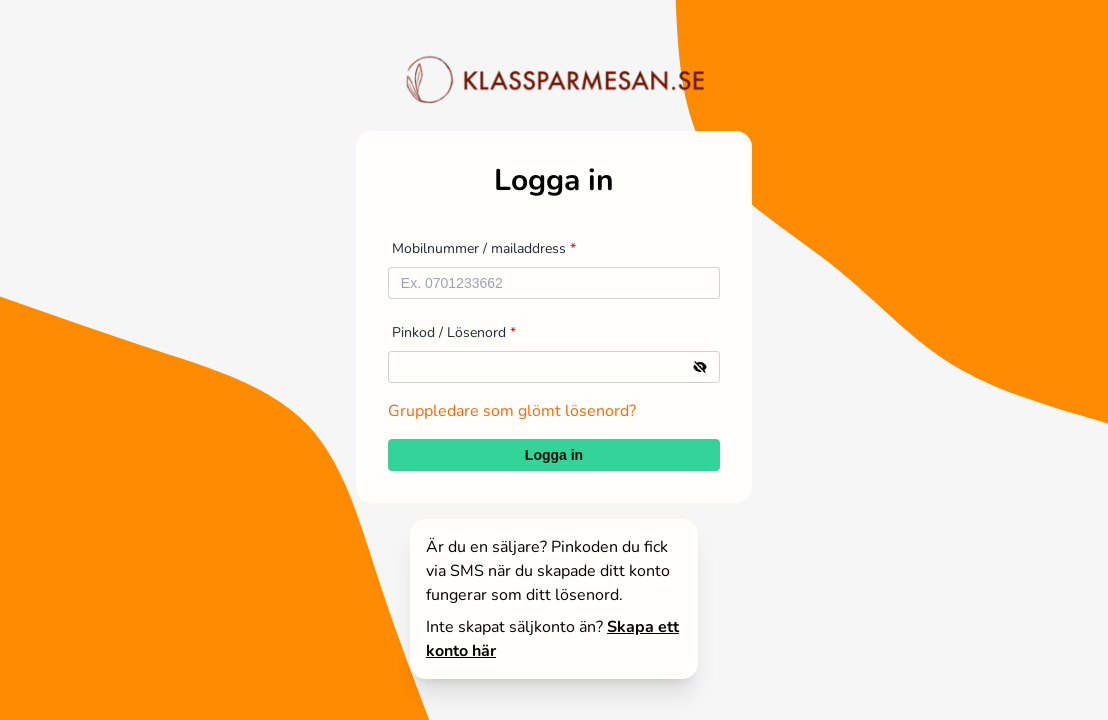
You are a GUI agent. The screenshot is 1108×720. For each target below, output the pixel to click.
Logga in (554, 455)
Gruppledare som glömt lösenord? (512, 411)
